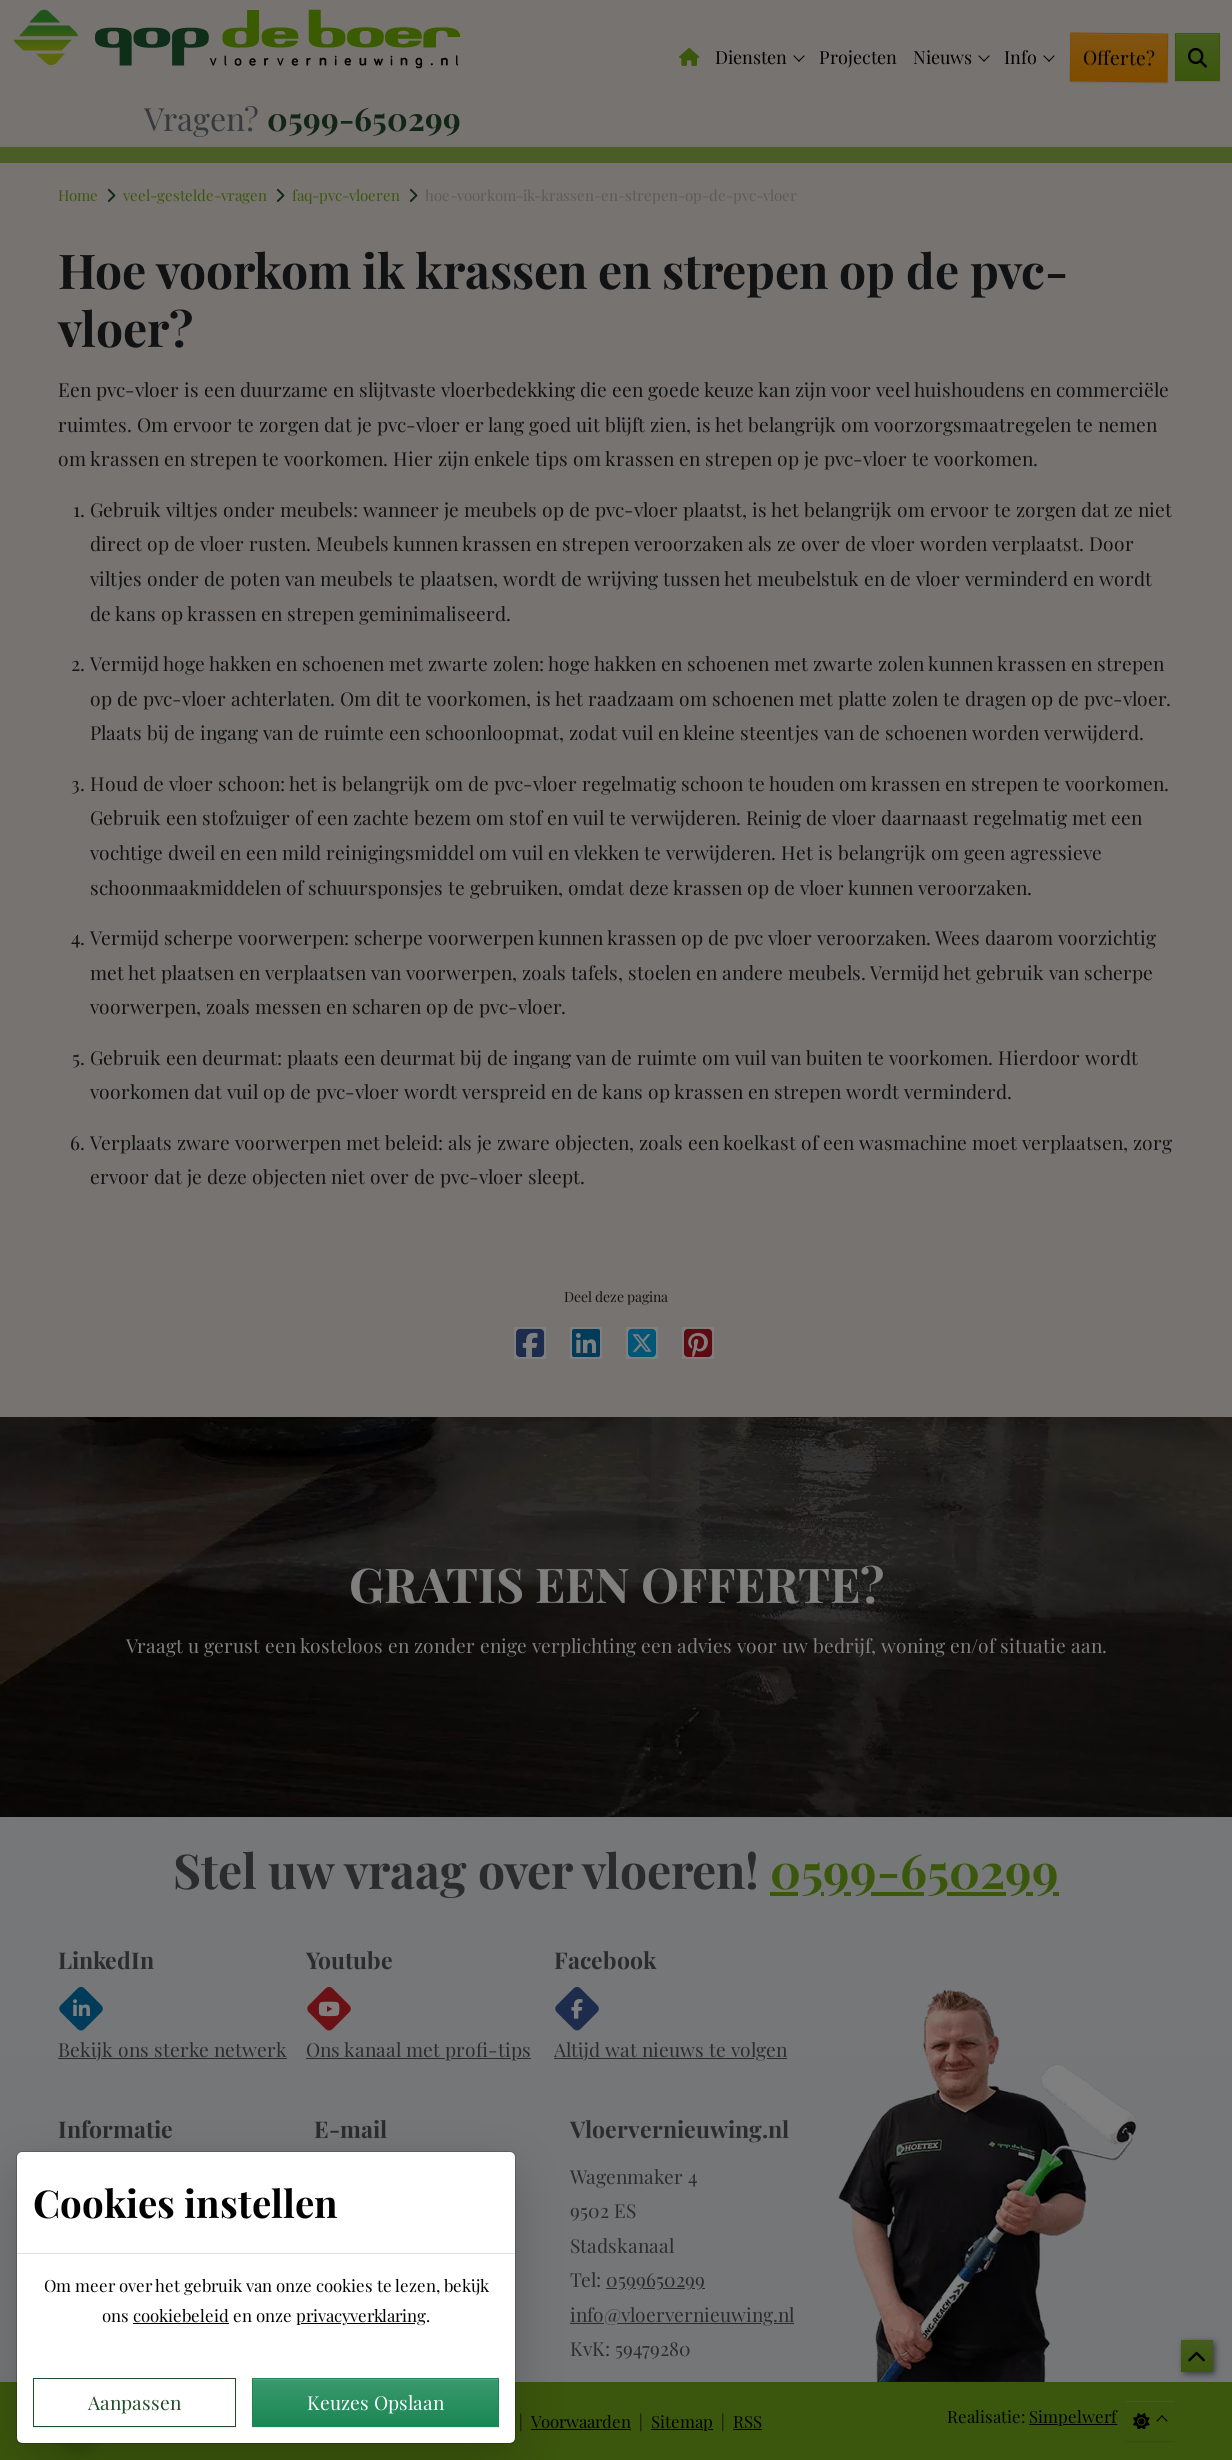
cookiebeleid (181, 2315)
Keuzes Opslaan (375, 2402)
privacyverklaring (361, 2315)
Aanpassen (134, 2402)
